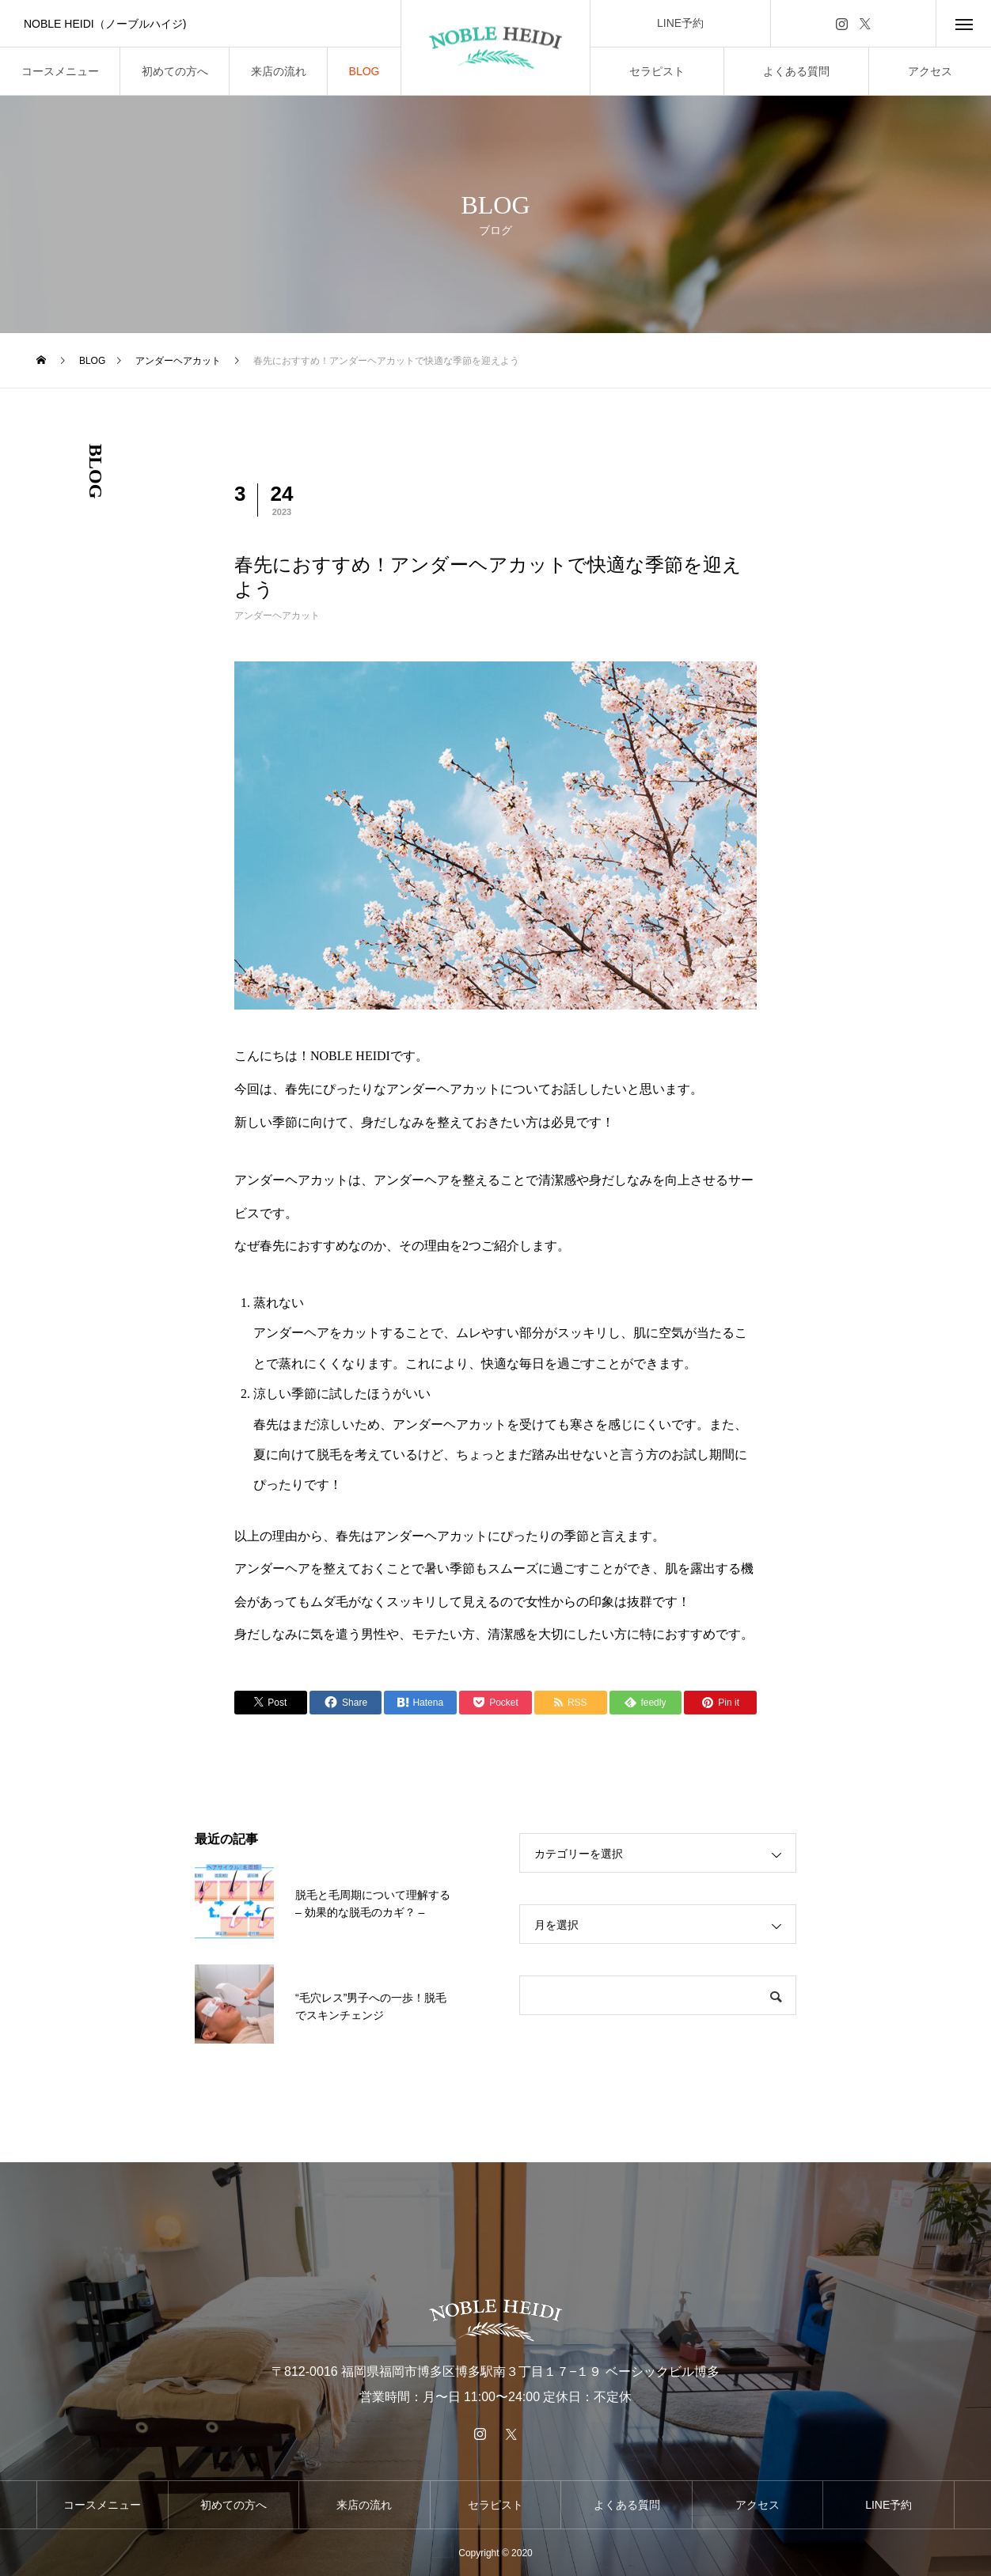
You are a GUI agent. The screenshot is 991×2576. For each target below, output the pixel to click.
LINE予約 (680, 23)
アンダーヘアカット (277, 615)
